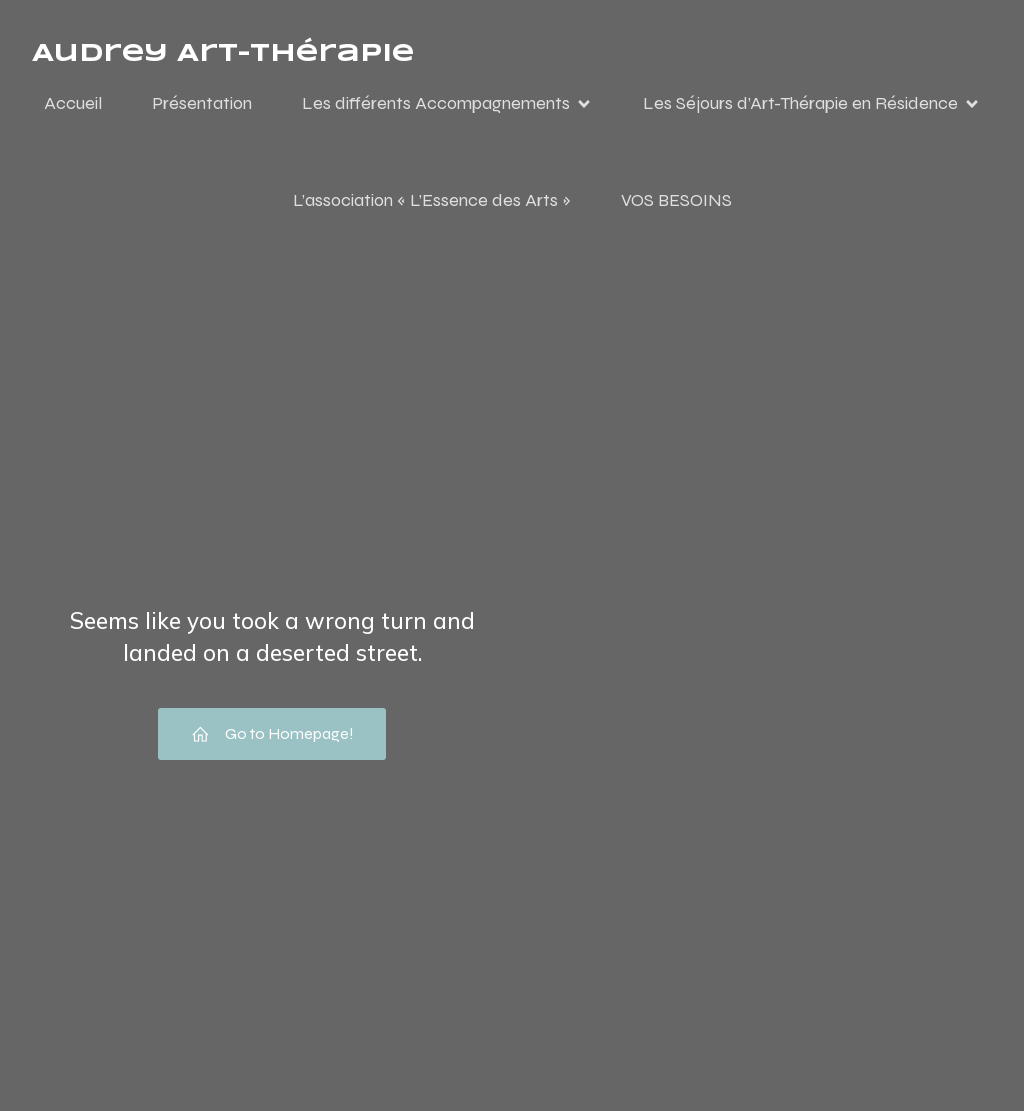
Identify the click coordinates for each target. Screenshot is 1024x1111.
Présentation (202, 103)
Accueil (73, 103)
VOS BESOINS (676, 200)
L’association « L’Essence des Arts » (432, 200)
